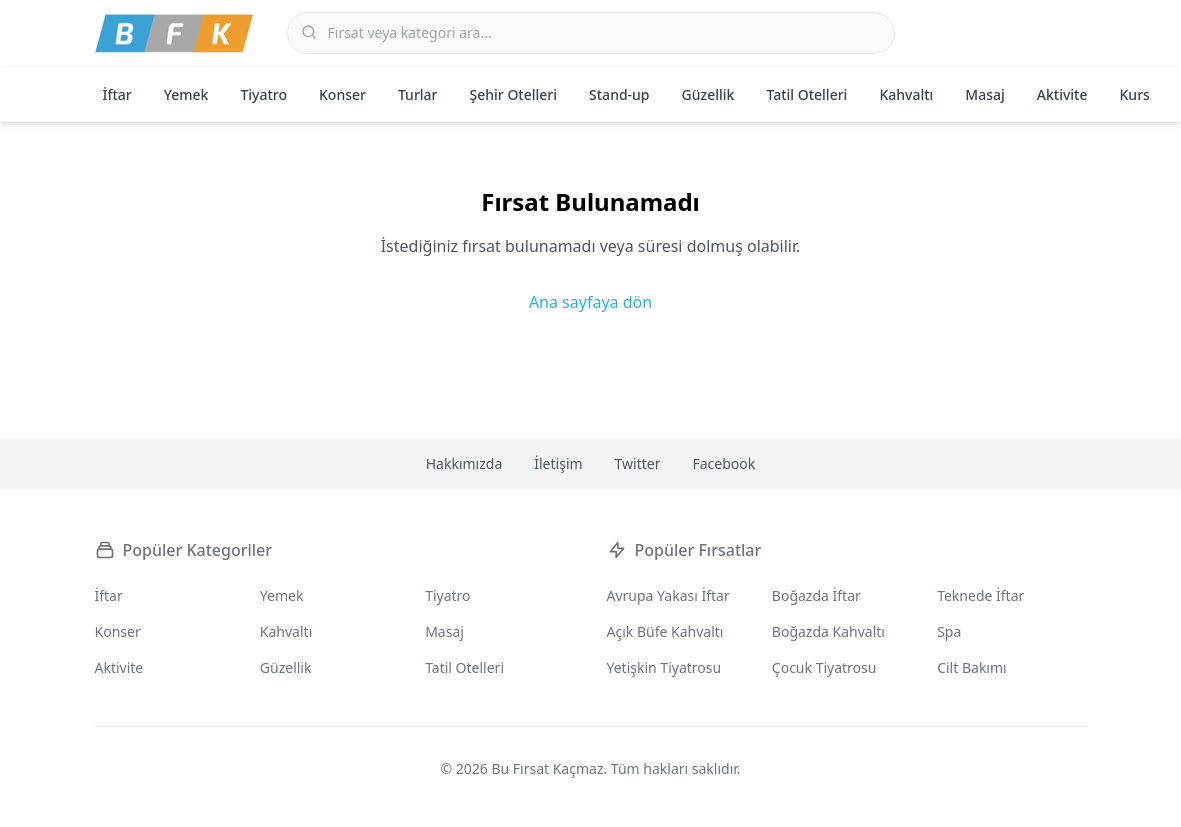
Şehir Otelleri (514, 94)
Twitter (638, 463)
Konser (342, 94)
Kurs (1135, 94)
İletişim (558, 463)
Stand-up (619, 94)
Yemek (186, 94)
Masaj (984, 94)
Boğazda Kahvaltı (828, 631)
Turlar (418, 94)
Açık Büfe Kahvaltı (665, 631)
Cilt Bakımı (972, 667)
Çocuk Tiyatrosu (824, 667)
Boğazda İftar (816, 595)
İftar (117, 94)
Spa (949, 631)
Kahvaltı (906, 94)
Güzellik (708, 94)
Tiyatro (263, 94)
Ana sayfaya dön (590, 302)
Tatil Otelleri (806, 94)
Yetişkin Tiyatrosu (664, 667)
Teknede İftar (980, 595)
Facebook (724, 463)
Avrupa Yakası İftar (668, 595)
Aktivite (1062, 94)
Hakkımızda (464, 463)
